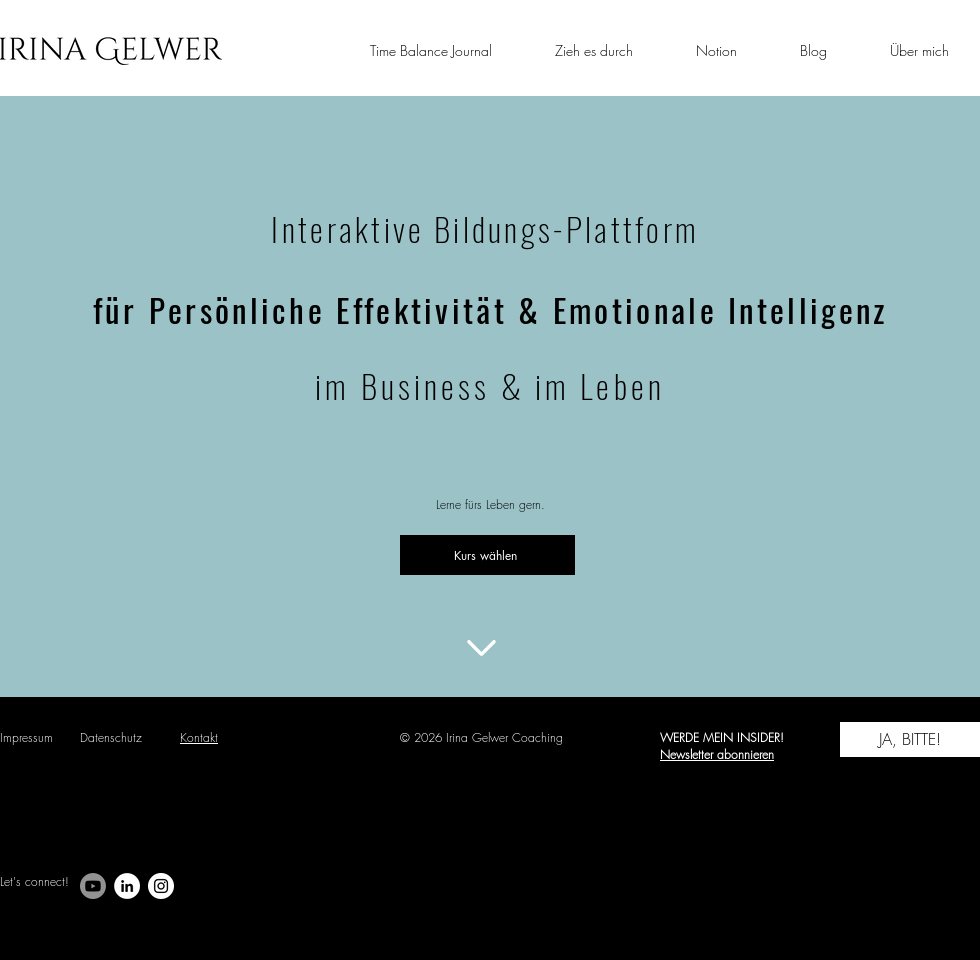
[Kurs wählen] (487, 555)
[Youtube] (93, 886)
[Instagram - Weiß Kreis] (161, 886)
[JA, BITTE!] (910, 739)
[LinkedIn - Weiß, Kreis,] (127, 886)
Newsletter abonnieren (717, 754)
